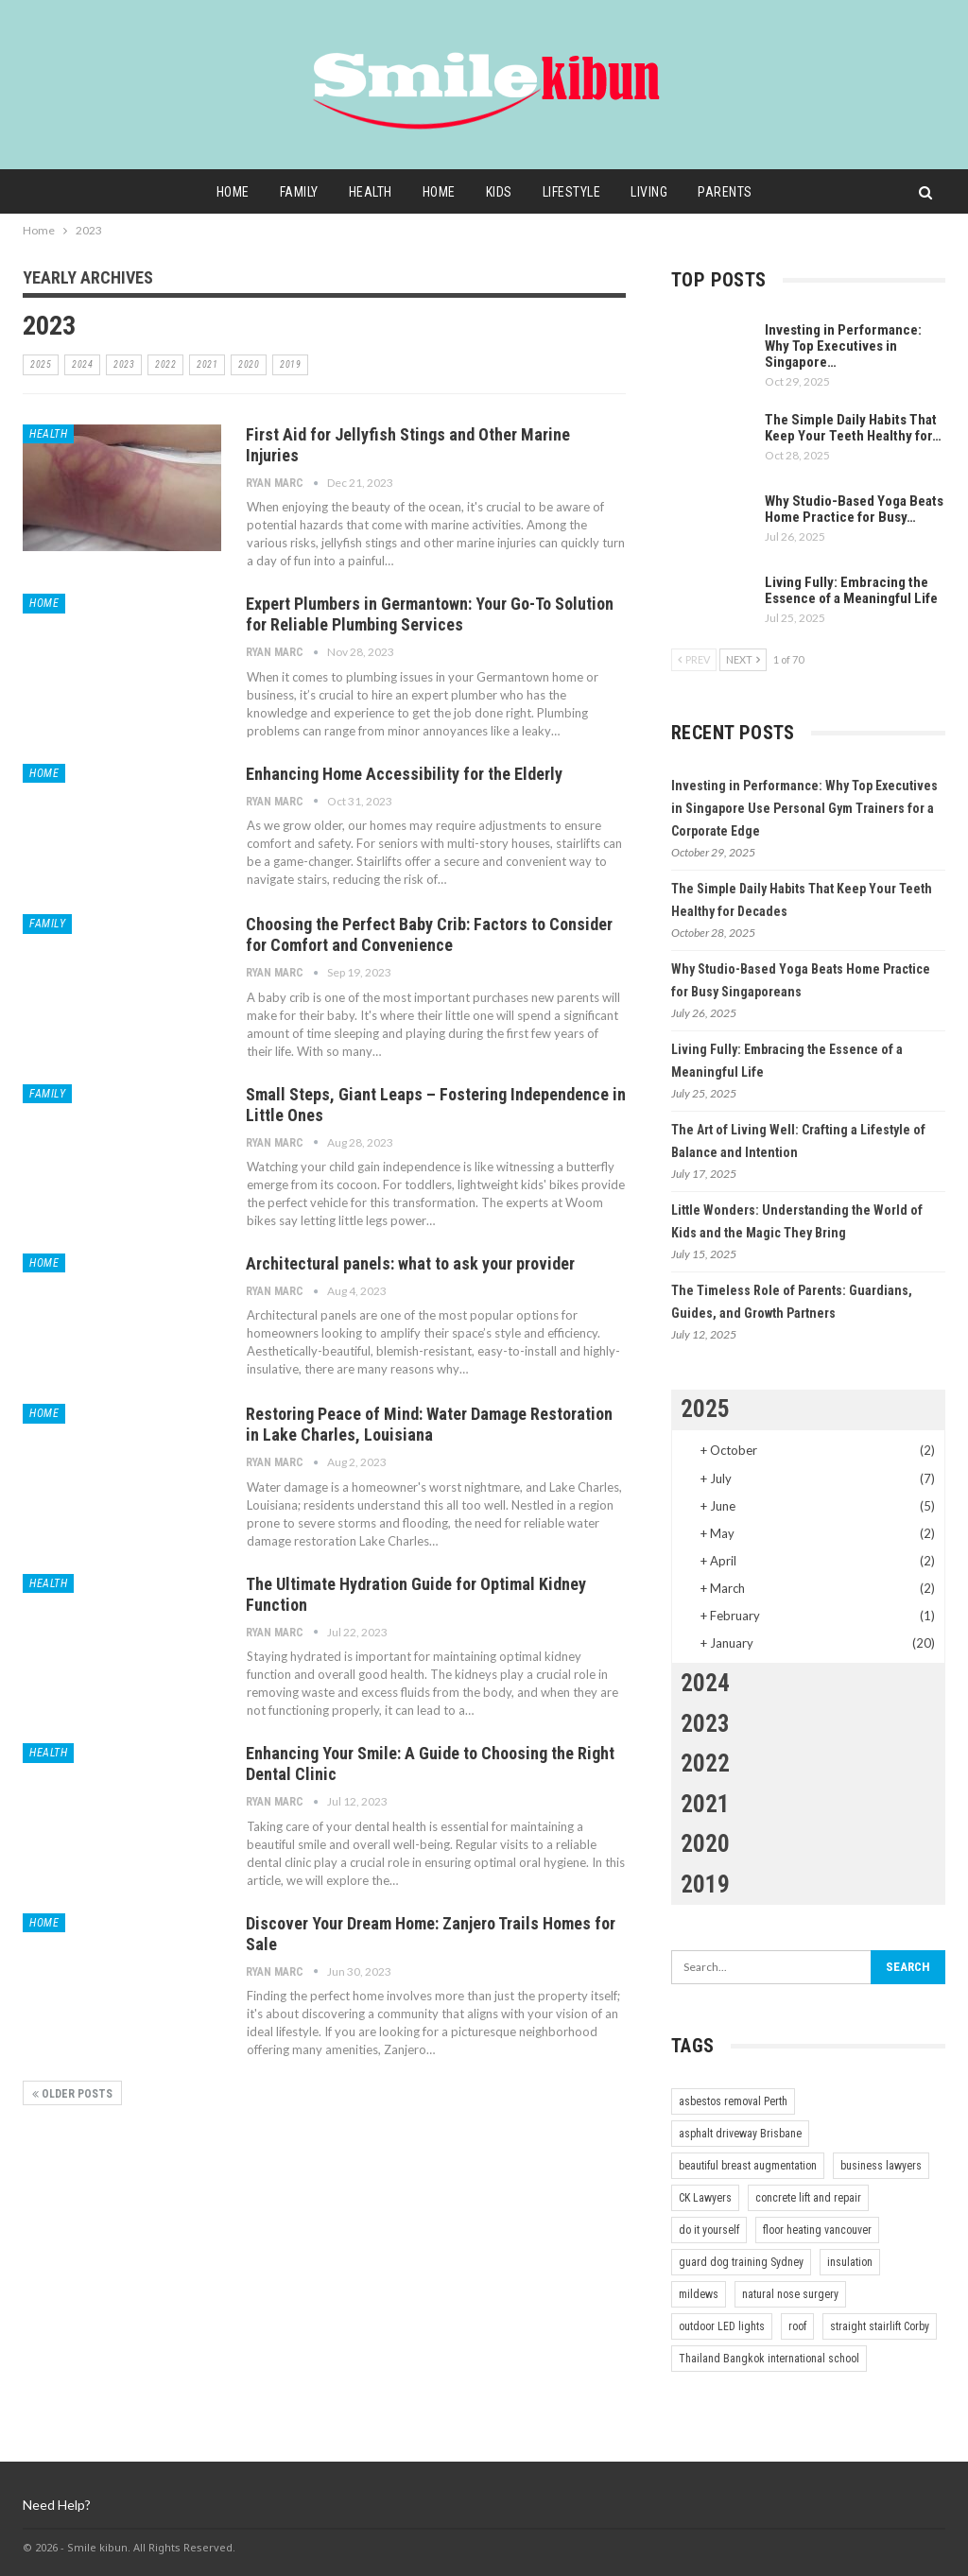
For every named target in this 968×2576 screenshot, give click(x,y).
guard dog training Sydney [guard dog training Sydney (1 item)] (741, 2262)
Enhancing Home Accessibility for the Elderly (404, 774)
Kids (500, 191)
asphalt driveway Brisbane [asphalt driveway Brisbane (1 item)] (740, 2133)
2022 (165, 364)
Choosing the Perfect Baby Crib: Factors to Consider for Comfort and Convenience (429, 934)
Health (366, 191)
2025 (40, 364)
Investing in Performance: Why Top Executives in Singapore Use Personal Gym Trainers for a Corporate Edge (804, 808)
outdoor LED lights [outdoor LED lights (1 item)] (722, 2326)
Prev (694, 659)
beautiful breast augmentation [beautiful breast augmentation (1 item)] (748, 2165)
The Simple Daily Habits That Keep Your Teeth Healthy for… (853, 427)
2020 (248, 364)
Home (222, 191)
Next (743, 659)
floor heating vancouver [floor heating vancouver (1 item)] (817, 2230)
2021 (207, 364)
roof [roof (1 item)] (797, 2326)
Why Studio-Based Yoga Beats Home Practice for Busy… (854, 509)
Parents (735, 191)
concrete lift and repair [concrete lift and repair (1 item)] (808, 2197)
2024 (82, 364)
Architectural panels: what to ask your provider (410, 1263)
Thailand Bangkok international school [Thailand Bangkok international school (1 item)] (769, 2358)
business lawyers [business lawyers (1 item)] (881, 2165)
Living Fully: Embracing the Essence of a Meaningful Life (851, 590)
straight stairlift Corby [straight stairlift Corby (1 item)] (879, 2326)
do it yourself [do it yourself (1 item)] (709, 2230)
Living (656, 191)
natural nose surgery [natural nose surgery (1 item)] (790, 2294)
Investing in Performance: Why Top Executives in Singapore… (843, 346)
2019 (290, 364)
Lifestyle (575, 191)
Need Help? (57, 2504)
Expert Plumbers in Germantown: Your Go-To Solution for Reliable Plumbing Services (430, 614)
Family (291, 191)
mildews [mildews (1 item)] (698, 2294)
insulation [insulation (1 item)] (850, 2262)
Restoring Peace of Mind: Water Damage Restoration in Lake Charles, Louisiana (429, 1424)
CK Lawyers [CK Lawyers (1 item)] (705, 2197)
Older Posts (72, 2094)
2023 (123, 364)
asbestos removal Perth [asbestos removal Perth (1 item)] (733, 2101)
